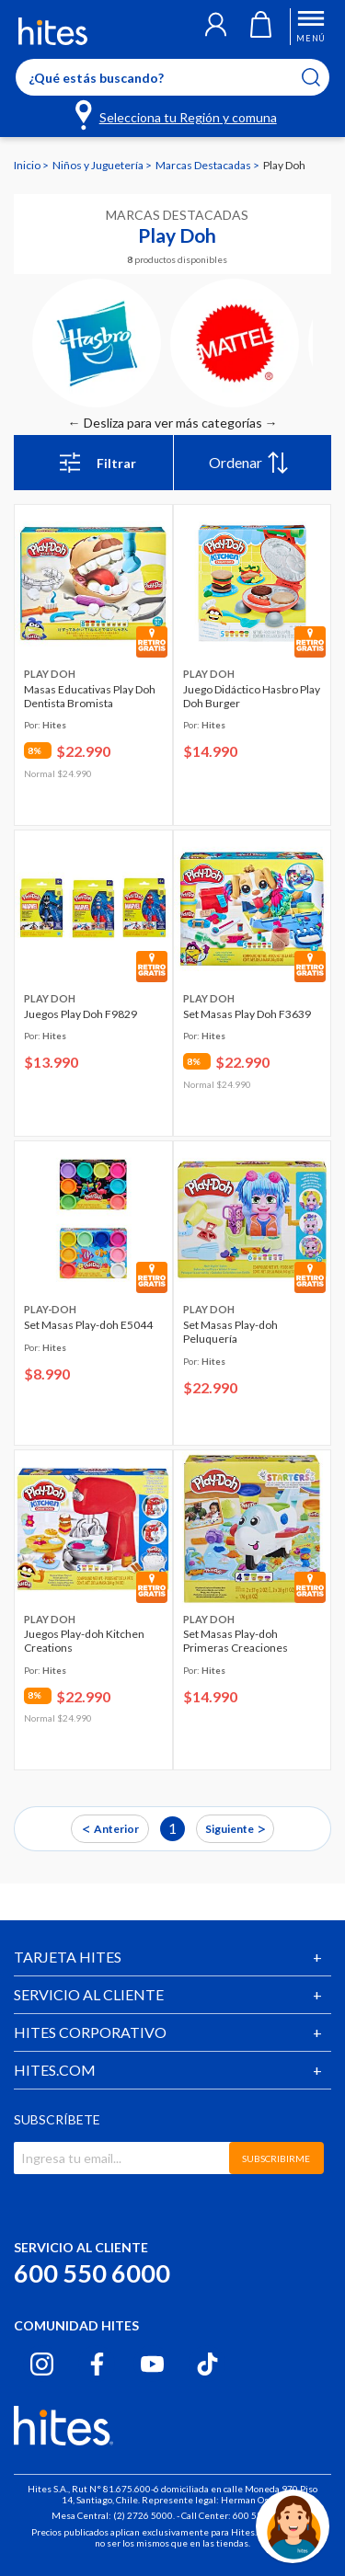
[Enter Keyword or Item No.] (172, 77)
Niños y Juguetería (98, 165)
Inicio (28, 165)
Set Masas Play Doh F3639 (247, 1014)
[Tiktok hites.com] (207, 2364)
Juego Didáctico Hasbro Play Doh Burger (251, 696)
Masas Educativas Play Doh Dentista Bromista (89, 696)
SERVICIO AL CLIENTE (89, 1994)
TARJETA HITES (67, 1956)
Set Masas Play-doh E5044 (88, 1325)
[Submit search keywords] (322, 77)
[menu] (253, 462)
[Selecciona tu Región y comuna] (177, 114)
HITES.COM (55, 2069)
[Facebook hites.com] (97, 2364)
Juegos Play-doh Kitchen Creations (84, 1640)
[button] (215, 26)
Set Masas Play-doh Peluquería (230, 1331)
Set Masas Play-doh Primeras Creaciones (235, 1640)
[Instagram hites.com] (41, 2364)
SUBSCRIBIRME (276, 2158)
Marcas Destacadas (204, 165)
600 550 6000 (92, 2273)
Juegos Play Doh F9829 (80, 1014)
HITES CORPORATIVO (90, 2032)
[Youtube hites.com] (152, 2364)
